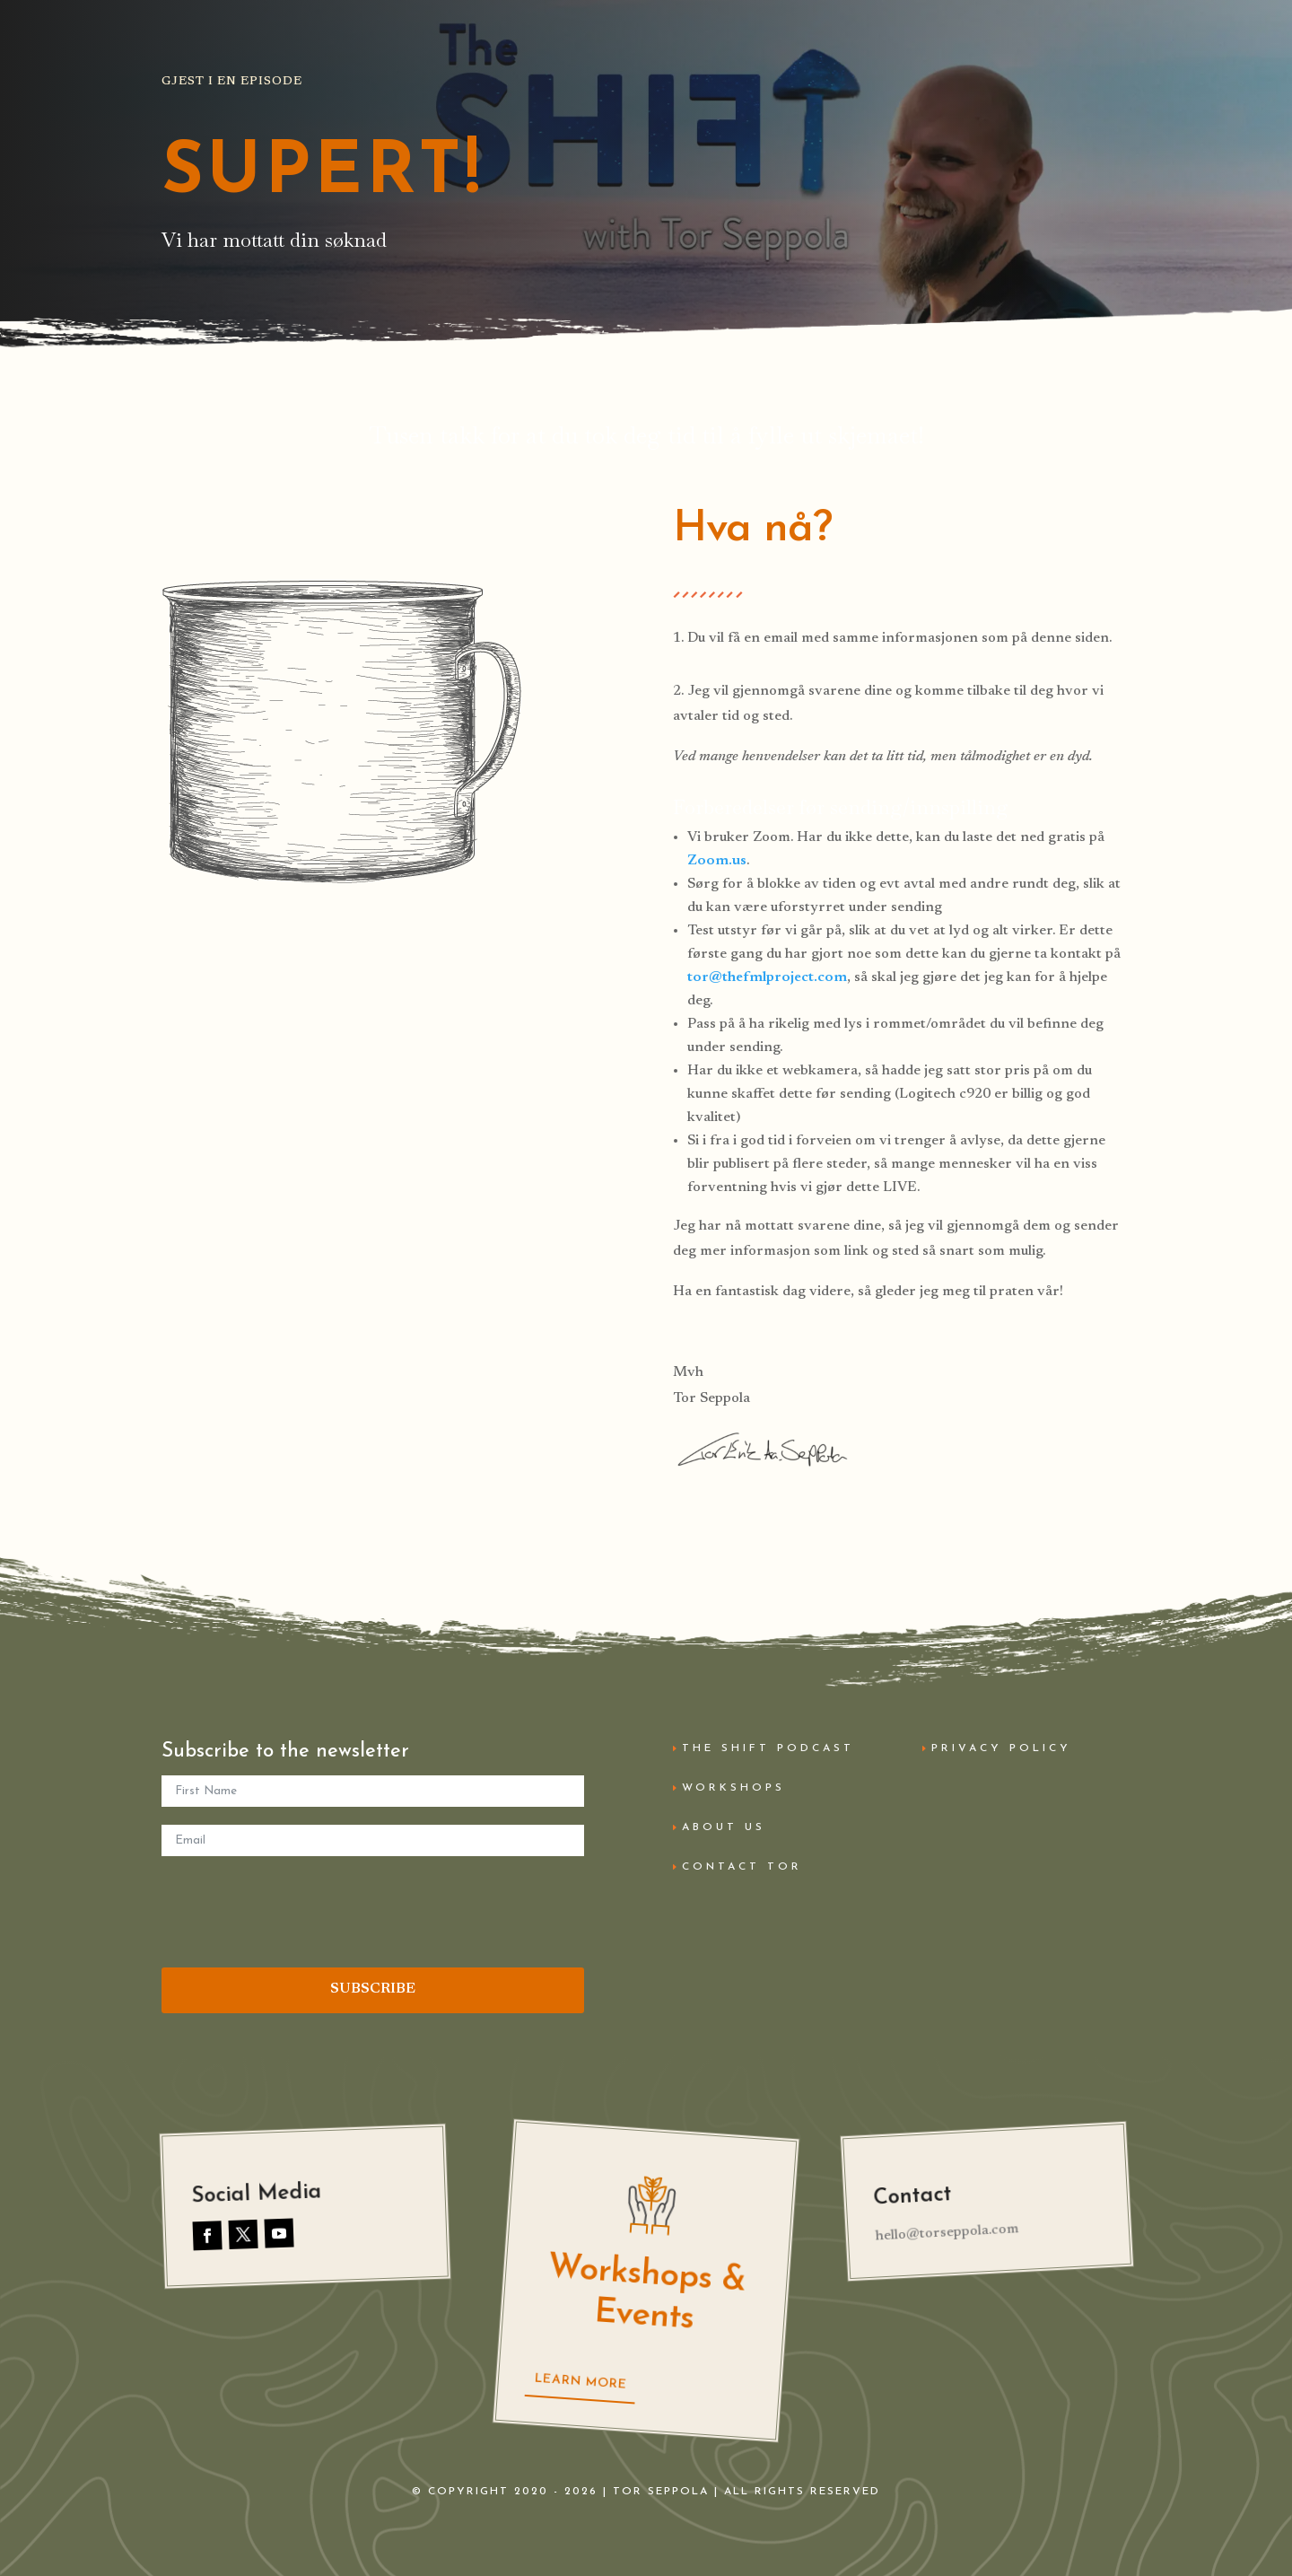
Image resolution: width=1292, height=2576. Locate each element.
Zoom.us (716, 861)
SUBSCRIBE (372, 1989)
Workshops (733, 1788)
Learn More (580, 2382)
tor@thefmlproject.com (767, 977)
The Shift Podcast (768, 1748)
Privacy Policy (1001, 1748)
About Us (723, 1827)
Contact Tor (742, 1867)
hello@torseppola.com (947, 2233)
